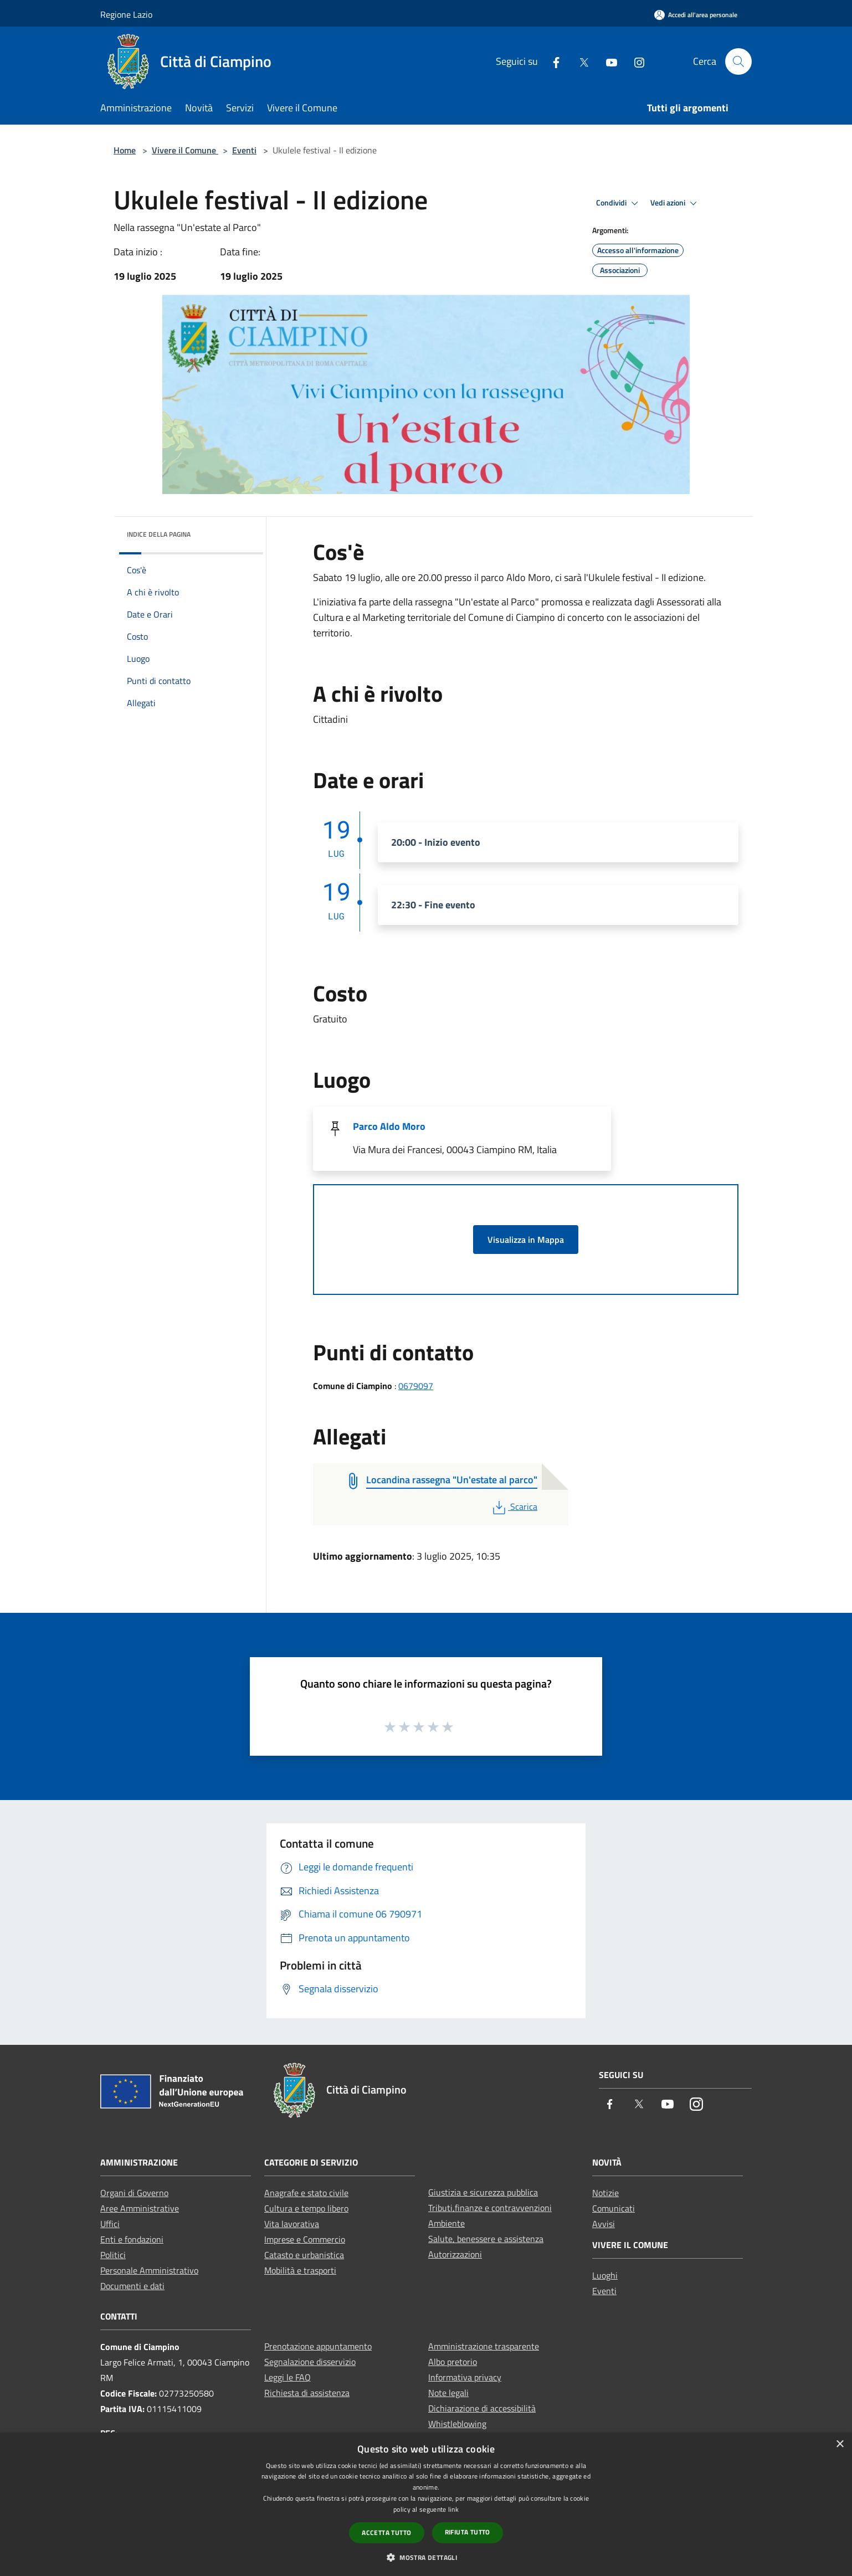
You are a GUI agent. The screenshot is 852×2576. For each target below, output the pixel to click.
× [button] (839, 2444)
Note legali (448, 2392)
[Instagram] (635, 61)
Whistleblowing (457, 2423)
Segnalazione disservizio (310, 2361)
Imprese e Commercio (304, 2239)
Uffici (110, 2223)
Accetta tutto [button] (386, 2532)
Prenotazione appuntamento (318, 2346)
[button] (426, 2557)
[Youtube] (607, 61)
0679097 (415, 1385)
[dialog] (426, 2504)
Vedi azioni (675, 203)
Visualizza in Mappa (525, 1239)
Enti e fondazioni (131, 2239)
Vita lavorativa (291, 2223)
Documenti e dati (132, 2285)
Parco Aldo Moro (389, 1126)
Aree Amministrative (139, 2208)
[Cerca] (738, 61)
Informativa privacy (464, 2377)
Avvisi (603, 2223)
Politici (113, 2254)
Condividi (618, 203)
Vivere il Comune (185, 150)
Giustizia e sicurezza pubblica (483, 2192)
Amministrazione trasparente (483, 2346)
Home (125, 150)
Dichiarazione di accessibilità (482, 2408)
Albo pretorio (452, 2361)
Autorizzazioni (455, 2254)
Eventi (244, 150)
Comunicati (613, 2208)
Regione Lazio (126, 14)
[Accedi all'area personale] (696, 15)
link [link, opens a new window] (453, 2509)
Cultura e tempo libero (306, 2208)
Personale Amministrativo (149, 2270)
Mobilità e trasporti (300, 2270)
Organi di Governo (134, 2192)
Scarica (513, 1506)
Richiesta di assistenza (307, 2392)
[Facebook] (552, 61)
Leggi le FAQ (287, 2377)
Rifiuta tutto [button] (467, 2532)
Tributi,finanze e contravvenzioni (490, 2207)
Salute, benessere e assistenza (485, 2238)
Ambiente (446, 2223)
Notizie (605, 2192)
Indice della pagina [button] (159, 534)
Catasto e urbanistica (304, 2254)
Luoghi (605, 2275)
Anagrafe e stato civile (306, 2192)
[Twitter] (579, 61)
